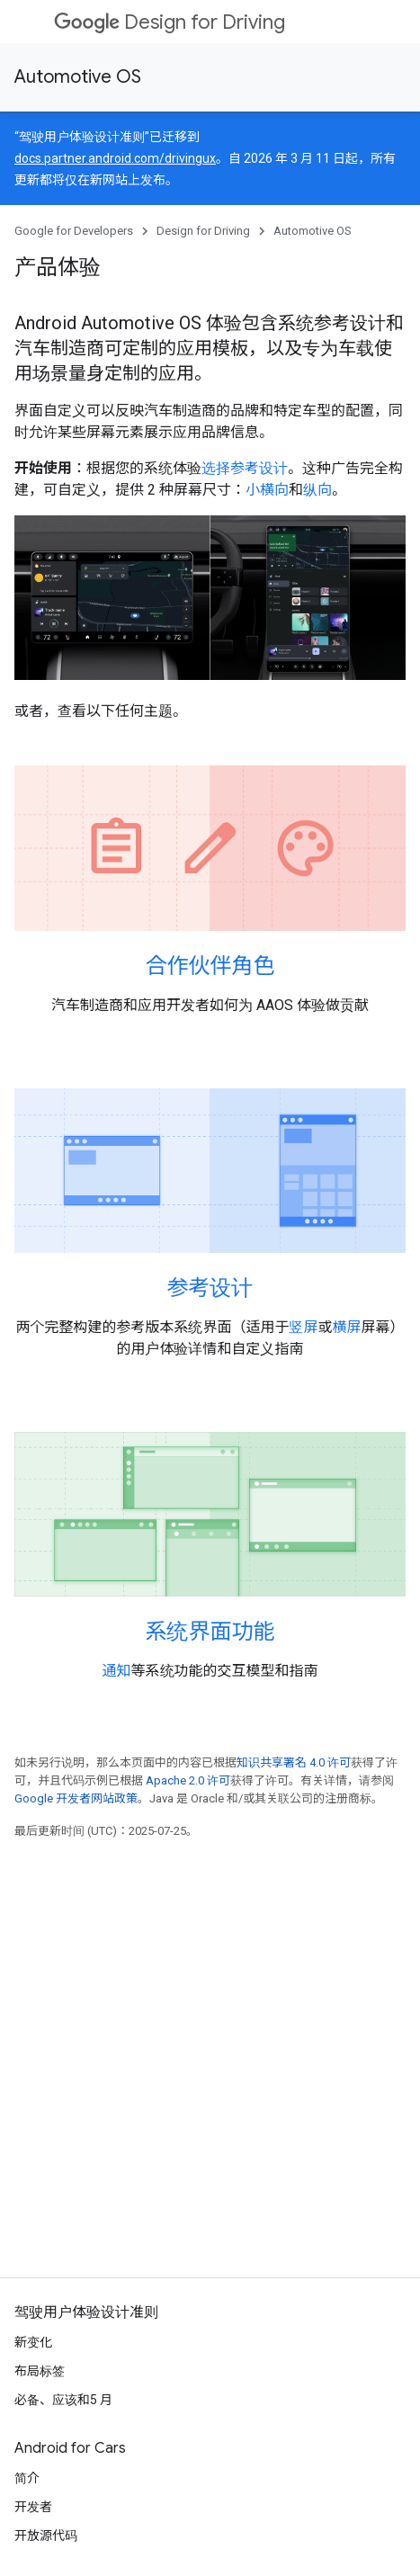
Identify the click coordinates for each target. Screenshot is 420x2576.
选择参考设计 (244, 468)
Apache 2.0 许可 (188, 1780)
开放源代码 (45, 2535)
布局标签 (39, 2371)
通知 (116, 1670)
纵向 (317, 489)
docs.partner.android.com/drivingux (115, 158)
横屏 (347, 1327)
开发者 (33, 2507)
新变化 (33, 2342)
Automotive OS (77, 77)
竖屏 (303, 1327)
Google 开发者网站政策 (76, 1798)
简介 (27, 2478)
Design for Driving (169, 22)
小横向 (267, 489)
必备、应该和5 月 (63, 2400)
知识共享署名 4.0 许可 (294, 1762)
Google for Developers (73, 230)
